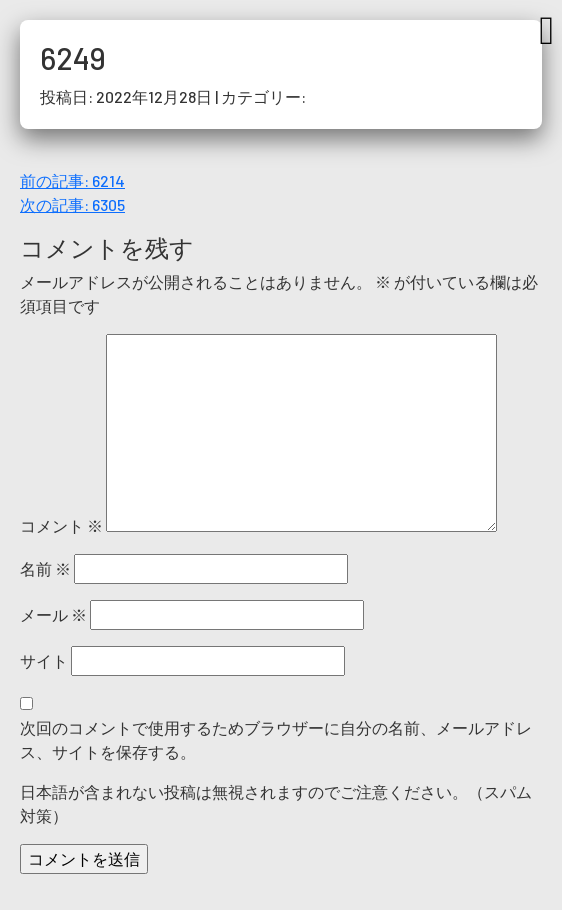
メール (53, 614)
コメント (61, 525)
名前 (45, 568)
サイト (44, 660)
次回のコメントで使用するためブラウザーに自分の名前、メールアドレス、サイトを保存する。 (276, 739)
